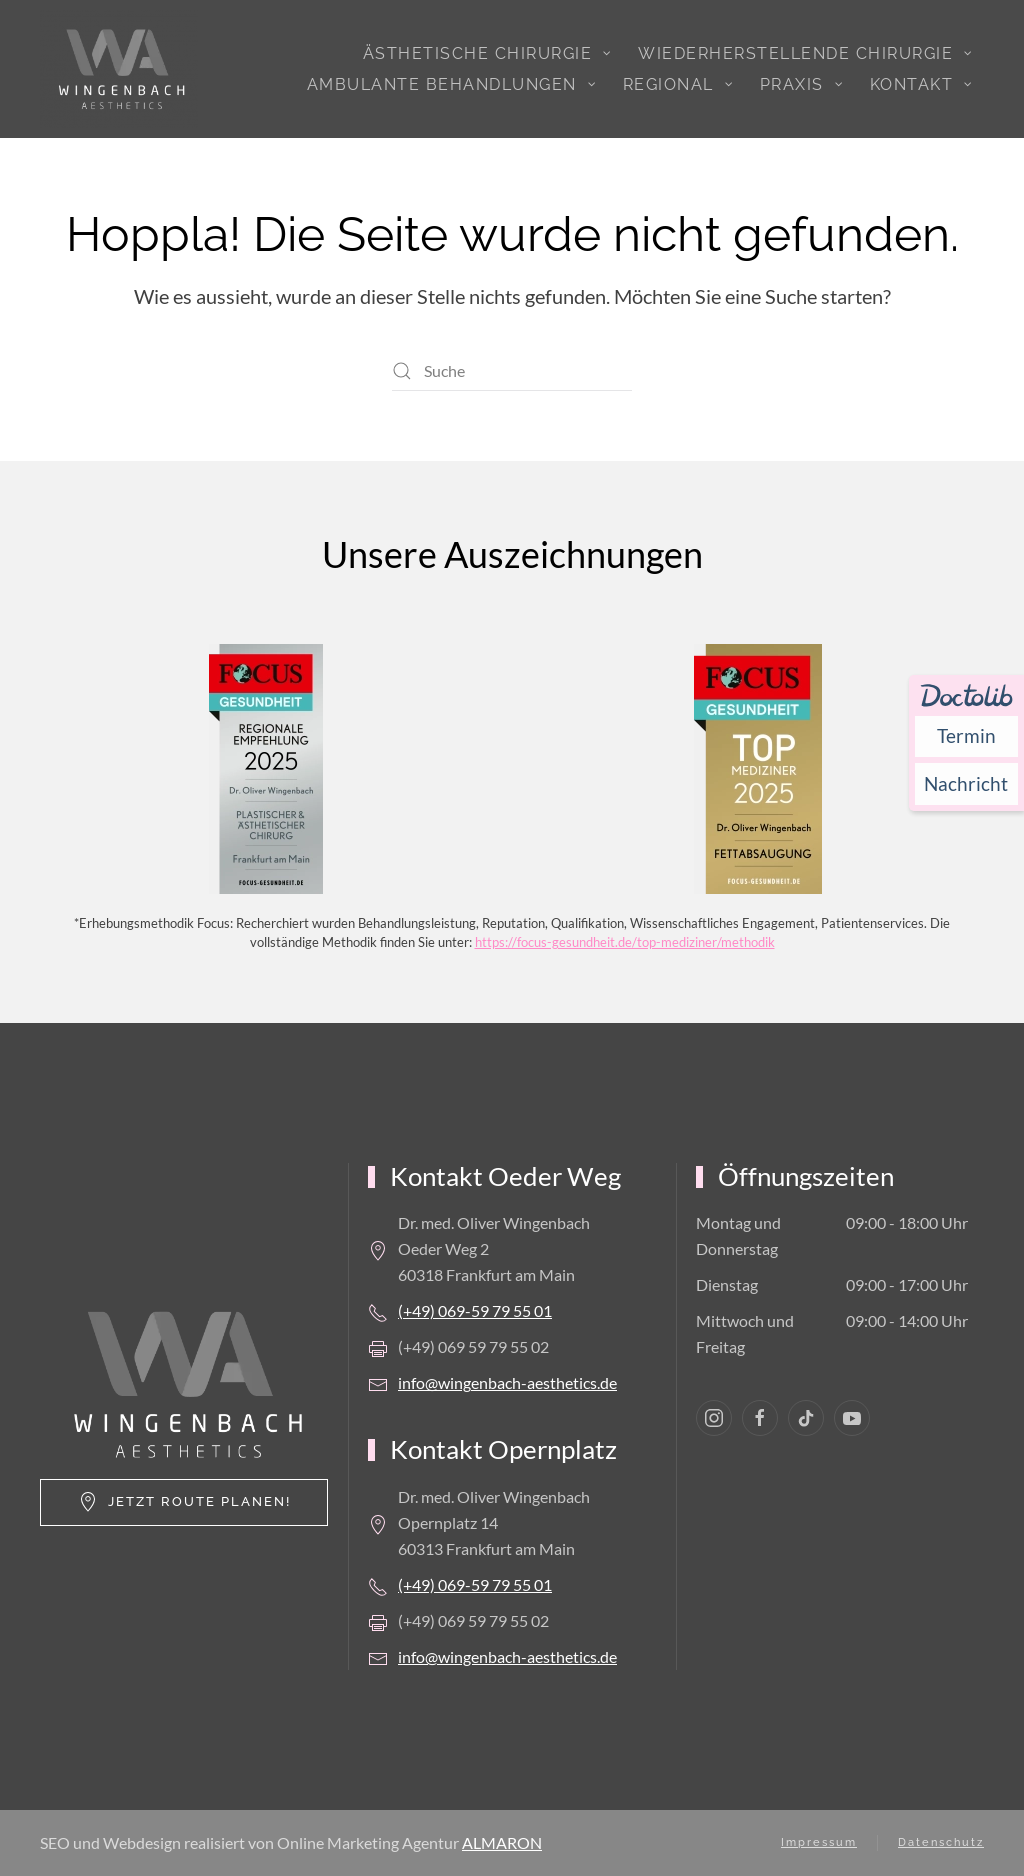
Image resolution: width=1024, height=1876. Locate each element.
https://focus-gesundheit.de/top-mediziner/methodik (625, 942)
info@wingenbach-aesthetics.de (507, 1382)
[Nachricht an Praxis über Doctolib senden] (966, 783)
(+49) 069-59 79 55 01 (475, 1310)
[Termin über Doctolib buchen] (966, 736)
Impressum (819, 1842)
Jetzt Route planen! (184, 1502)
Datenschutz (941, 1842)
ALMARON (502, 1842)
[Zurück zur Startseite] (119, 69)
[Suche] (512, 371)
